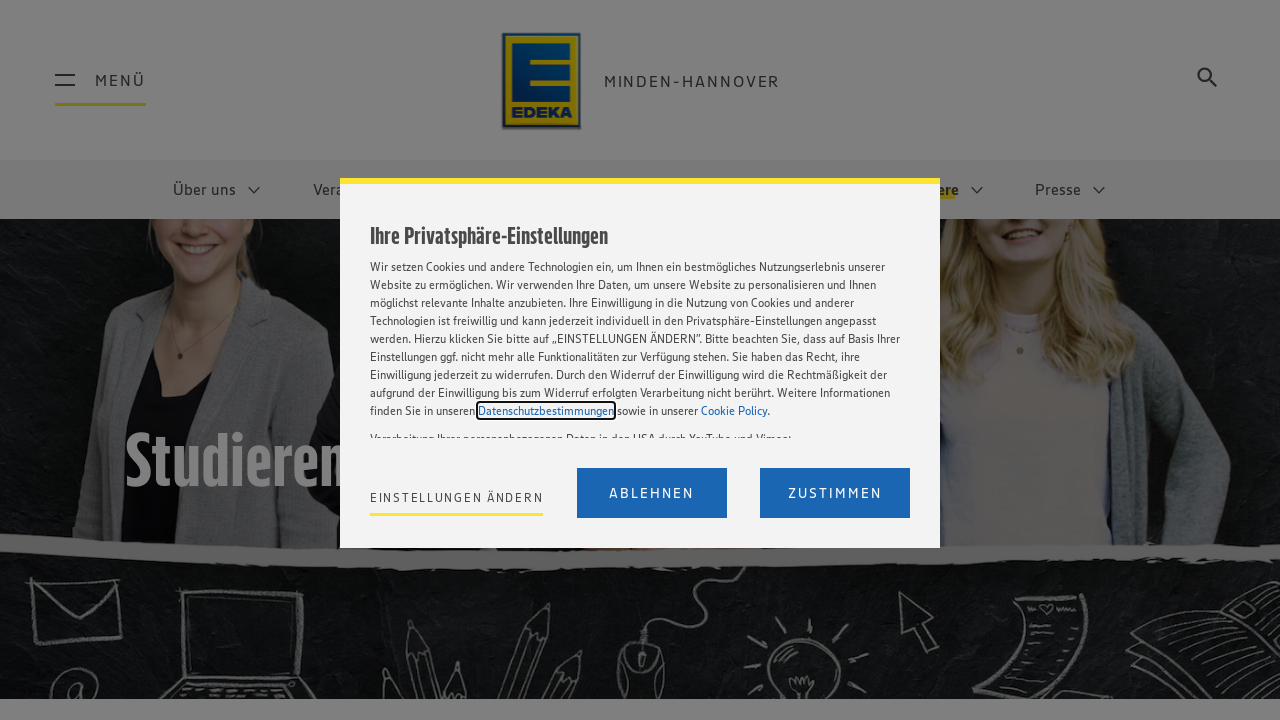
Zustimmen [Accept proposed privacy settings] (835, 493)
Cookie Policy (734, 410)
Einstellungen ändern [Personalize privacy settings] (456, 497)
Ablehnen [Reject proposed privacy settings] (651, 493)
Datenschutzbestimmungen (546, 410)
